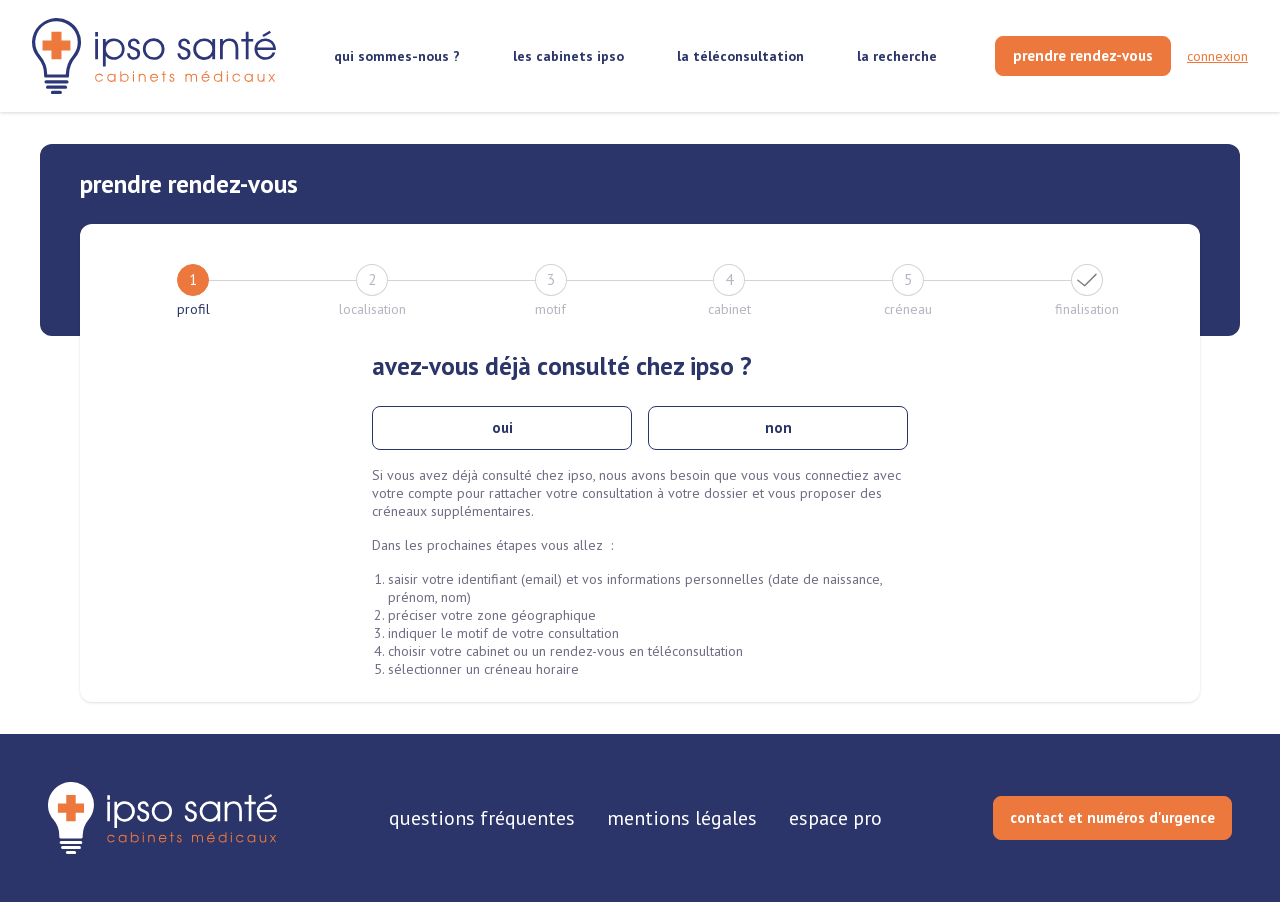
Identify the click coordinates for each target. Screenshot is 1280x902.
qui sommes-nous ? (397, 56)
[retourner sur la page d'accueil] (162, 818)
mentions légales (682, 818)
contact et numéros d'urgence (1112, 817)
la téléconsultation (740, 56)
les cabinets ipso (568, 56)
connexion (1217, 56)
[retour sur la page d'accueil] (154, 56)
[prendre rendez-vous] (1083, 56)
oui (502, 427)
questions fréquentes (482, 818)
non (778, 427)
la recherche (897, 56)
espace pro (835, 818)
